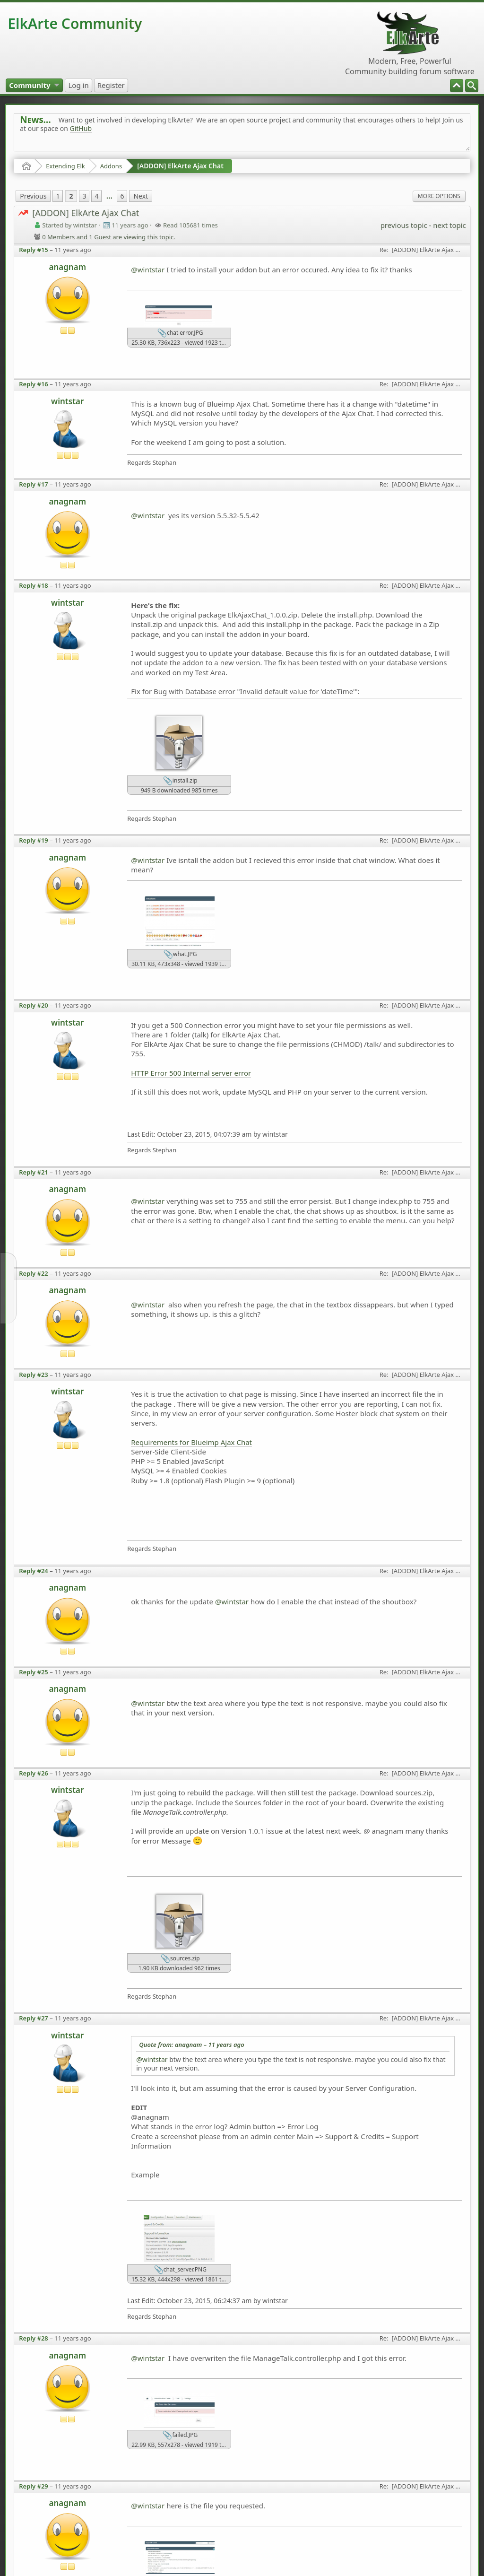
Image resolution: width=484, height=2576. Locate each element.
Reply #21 (33, 1172)
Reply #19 (33, 840)
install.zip (180, 781)
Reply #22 (33, 1273)
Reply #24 (33, 1570)
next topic (449, 225)
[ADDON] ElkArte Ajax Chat (180, 165)
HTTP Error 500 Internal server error (191, 1073)
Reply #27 (33, 2018)
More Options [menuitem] (439, 196)
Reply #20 (33, 1005)
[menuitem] (471, 85)
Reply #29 (33, 2486)
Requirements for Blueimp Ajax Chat (191, 1442)
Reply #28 (33, 2338)
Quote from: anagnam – (191, 2044)
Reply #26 (33, 1773)
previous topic (403, 225)
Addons (111, 166)
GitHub (81, 128)
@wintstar (147, 269)
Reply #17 (33, 484)
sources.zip (180, 1959)
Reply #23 (33, 1374)
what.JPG (180, 954)
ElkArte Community (75, 23)
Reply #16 (33, 384)
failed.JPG (180, 2435)
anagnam (67, 266)
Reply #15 (33, 249)
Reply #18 (33, 585)
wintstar (67, 401)
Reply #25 (33, 1672)
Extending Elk (65, 166)
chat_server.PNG (180, 2270)
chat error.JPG (180, 333)
